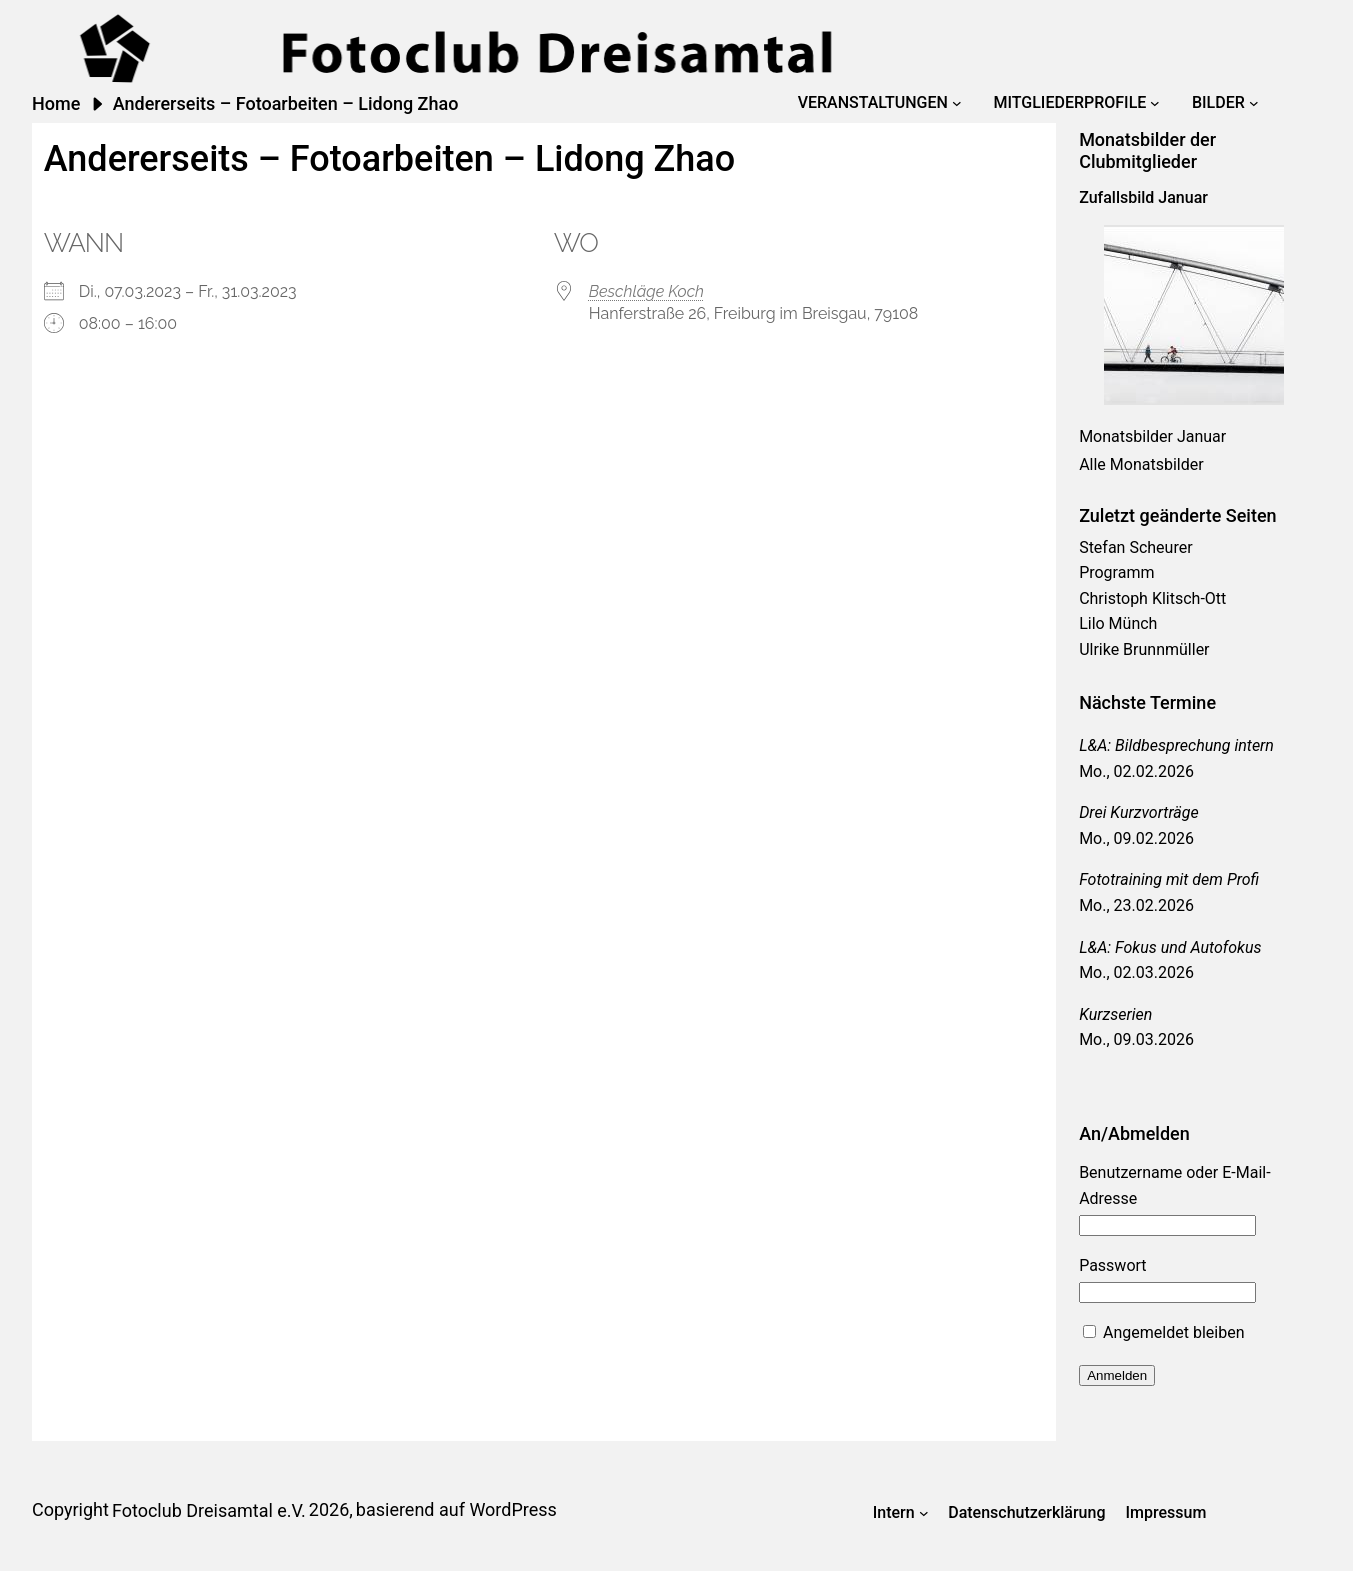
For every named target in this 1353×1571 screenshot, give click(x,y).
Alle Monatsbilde (1138, 464)
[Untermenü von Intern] (924, 1513)
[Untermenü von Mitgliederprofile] (1155, 103)
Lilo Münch (1118, 623)
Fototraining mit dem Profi (1169, 879)
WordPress (512, 1509)
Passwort (1112, 1265)
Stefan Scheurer (1135, 547)
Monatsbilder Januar (1152, 436)
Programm (1116, 572)
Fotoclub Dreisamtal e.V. (209, 1510)
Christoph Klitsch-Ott (1152, 598)
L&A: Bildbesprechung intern (1176, 745)
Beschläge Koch (646, 291)
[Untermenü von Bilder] (1254, 103)
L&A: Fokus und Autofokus (1170, 947)
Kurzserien (1115, 1014)
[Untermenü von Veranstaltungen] (957, 103)
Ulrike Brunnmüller (1144, 649)
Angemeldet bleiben (1163, 1332)
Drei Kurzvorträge (1139, 812)
